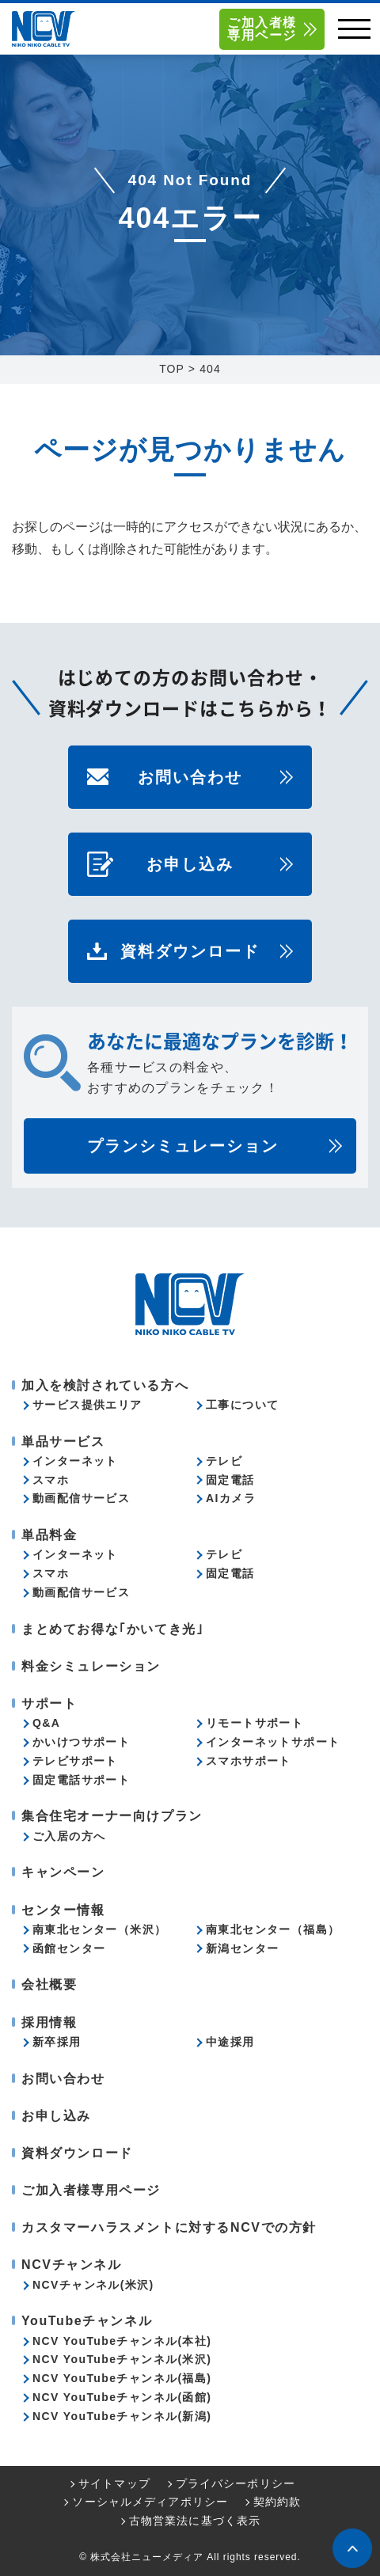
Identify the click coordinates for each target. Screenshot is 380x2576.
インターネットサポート (273, 1742)
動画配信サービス (81, 1498)
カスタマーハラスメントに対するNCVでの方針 (169, 2227)
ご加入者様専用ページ (262, 29)
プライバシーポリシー (235, 2483)
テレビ (224, 1461)
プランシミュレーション (183, 1146)
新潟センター (242, 1948)
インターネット (75, 1461)
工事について (242, 1404)
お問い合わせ (190, 777)
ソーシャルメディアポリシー (150, 2501)
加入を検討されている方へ (104, 1385)
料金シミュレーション (91, 1666)
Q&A (46, 1723)
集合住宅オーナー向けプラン (112, 1816)
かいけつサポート (81, 1742)
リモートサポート (254, 1723)
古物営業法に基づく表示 (194, 2520)
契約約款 (277, 2501)
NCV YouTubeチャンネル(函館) (121, 2397)
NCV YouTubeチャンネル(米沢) (121, 2359)
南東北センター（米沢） (99, 1929)
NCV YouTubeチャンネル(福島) (121, 2378)
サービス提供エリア (87, 1404)
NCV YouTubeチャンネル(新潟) (121, 2416)
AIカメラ (231, 1498)
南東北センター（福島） (273, 1929)
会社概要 (49, 1984)
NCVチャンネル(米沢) (93, 2284)
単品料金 (49, 1535)
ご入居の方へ (68, 1836)
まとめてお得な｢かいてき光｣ (112, 1629)
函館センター (68, 1948)
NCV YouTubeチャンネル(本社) (121, 2341)
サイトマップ (114, 2483)
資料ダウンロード (190, 951)
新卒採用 (57, 2041)
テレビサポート (75, 1761)
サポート (49, 1703)
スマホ (50, 1480)
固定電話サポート (81, 1780)
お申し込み (190, 864)
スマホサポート (248, 1761)
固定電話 (230, 1480)
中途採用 (230, 2041)
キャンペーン (63, 1872)
